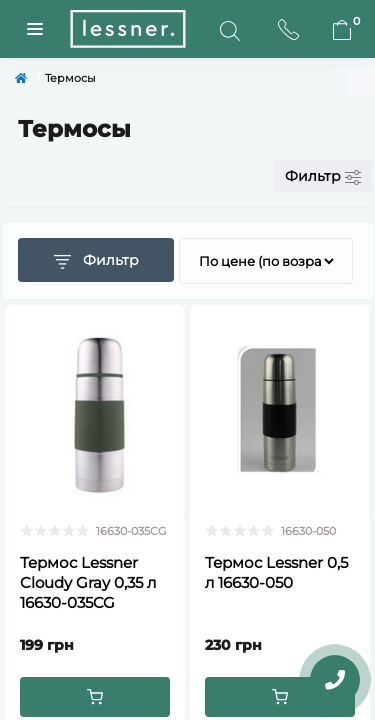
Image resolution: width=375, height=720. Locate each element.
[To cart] (95, 697)
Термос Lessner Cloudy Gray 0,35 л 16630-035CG (88, 582)
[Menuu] (35, 29)
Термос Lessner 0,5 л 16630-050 (276, 572)
